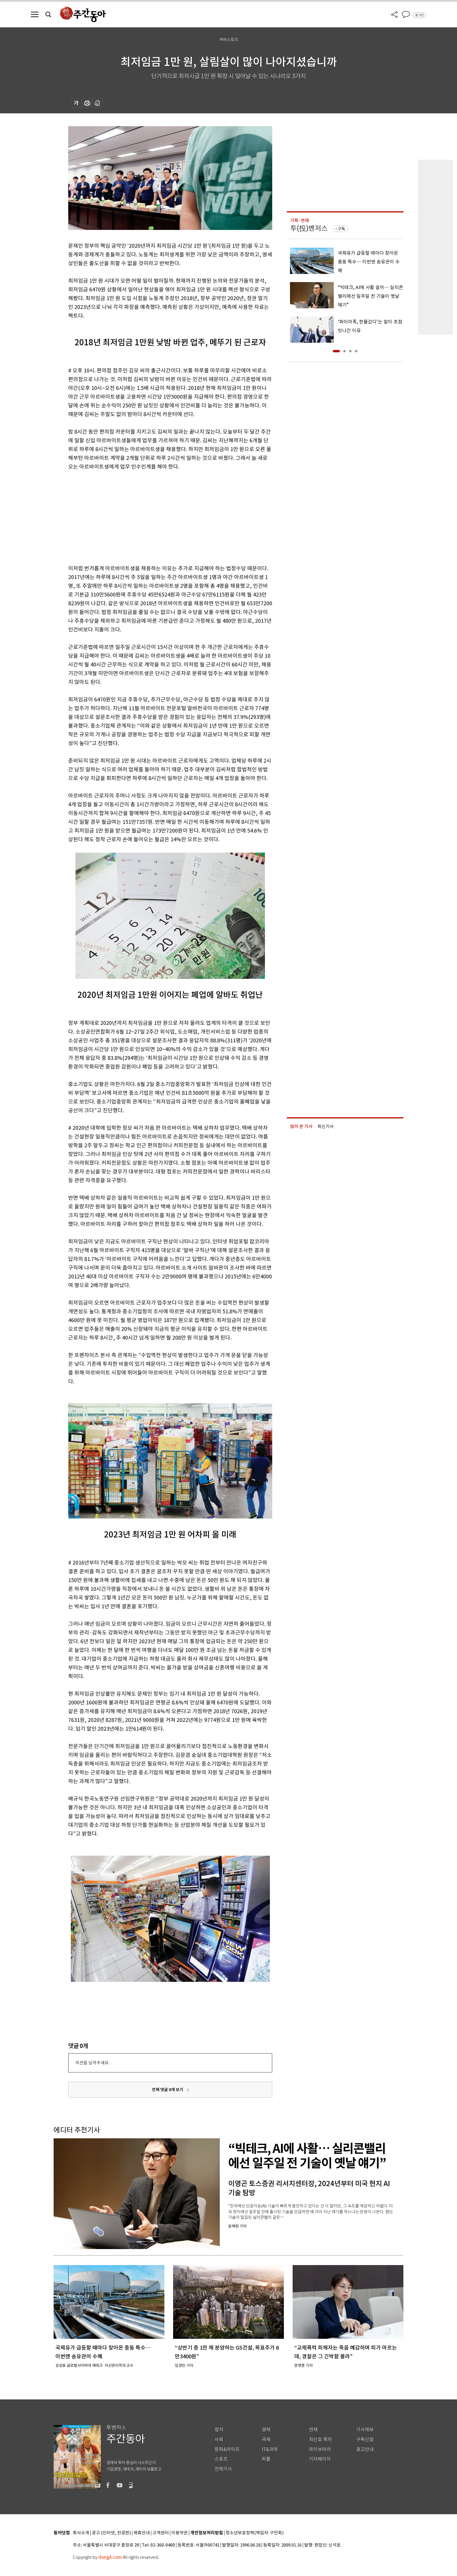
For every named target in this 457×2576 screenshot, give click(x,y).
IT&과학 (270, 2449)
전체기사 (223, 2469)
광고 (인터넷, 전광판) (111, 2533)
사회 (219, 2439)
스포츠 (221, 2459)
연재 (313, 2429)
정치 (219, 2429)
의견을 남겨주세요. (92, 2062)
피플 (266, 2459)
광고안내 (365, 2449)
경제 (266, 2429)
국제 (266, 2439)
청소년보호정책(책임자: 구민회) (255, 2533)
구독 (341, 228)
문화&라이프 (227, 2449)
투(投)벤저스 (309, 228)
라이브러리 (320, 2449)
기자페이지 (320, 2459)
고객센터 (160, 2533)
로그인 (419, 15)
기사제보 (365, 2429)
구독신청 (365, 2439)
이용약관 (179, 2533)
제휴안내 (141, 2533)
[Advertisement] (155, 516)
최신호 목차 (320, 2439)
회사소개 (81, 2533)
